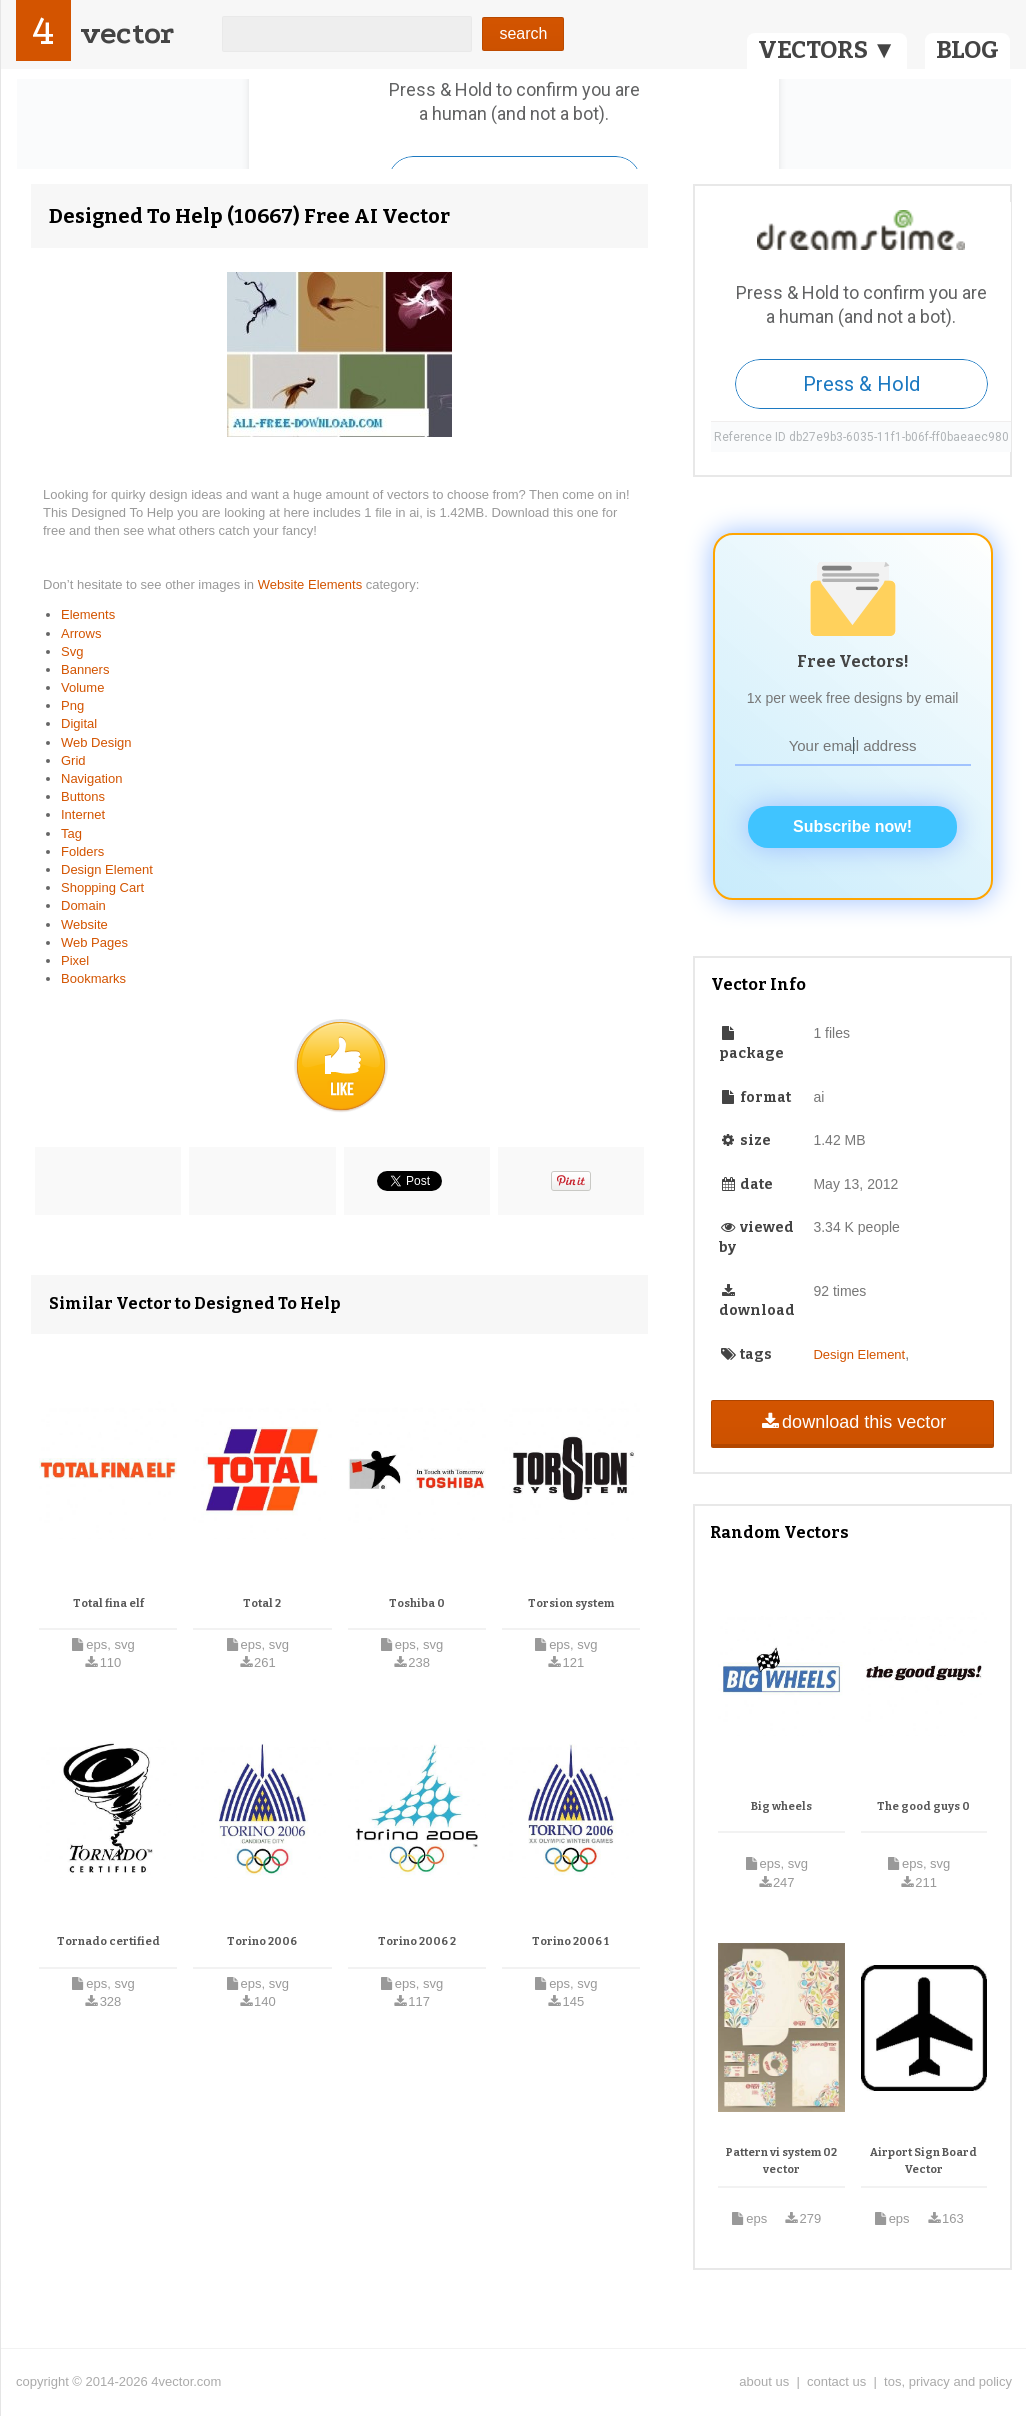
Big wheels (781, 1806)
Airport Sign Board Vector (923, 2161)
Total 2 (262, 1603)
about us (764, 2381)
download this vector (852, 1422)
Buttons (83, 796)
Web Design (96, 742)
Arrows (81, 633)
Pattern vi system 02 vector (781, 2161)
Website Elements (312, 584)
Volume (82, 687)
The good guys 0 (923, 1806)
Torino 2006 (262, 1941)
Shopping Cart (102, 887)
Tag (71, 833)
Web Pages (94, 942)
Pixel (75, 960)
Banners (85, 669)
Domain (83, 905)
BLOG (967, 50)
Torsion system (571, 1603)
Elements (88, 614)
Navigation (91, 778)
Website (84, 924)
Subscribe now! (852, 826)
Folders (82, 851)
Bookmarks (93, 978)
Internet (83, 814)
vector (127, 33)
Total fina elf (108, 1603)
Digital (79, 723)
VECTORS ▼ (827, 50)
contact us (836, 2381)
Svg (72, 651)
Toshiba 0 (417, 1603)
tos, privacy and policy (948, 2381)
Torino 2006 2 (417, 1941)
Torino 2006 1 (570, 1941)
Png (72, 705)
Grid (73, 760)
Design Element (107, 869)
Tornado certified (108, 1941)
